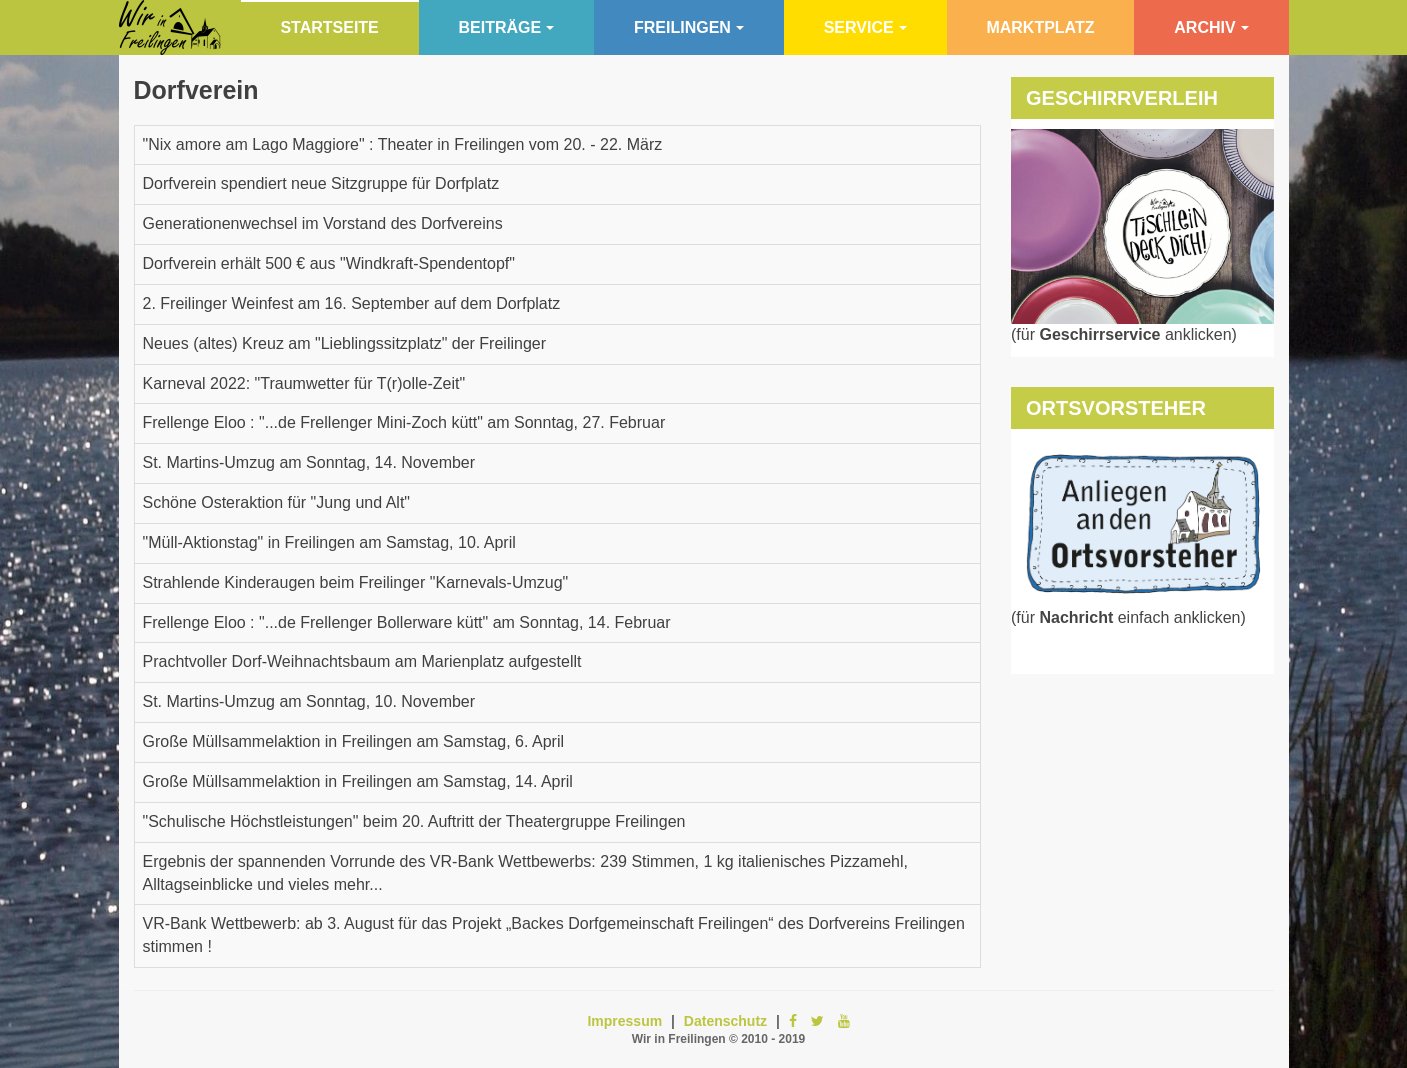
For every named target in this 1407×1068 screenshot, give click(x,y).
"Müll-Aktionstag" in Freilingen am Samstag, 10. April (329, 542)
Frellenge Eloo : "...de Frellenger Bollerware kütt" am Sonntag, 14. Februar (407, 622)
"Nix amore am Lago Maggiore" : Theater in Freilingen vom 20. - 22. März (403, 144)
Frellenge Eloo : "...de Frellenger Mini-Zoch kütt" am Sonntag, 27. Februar (404, 422)
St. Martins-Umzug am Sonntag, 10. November (309, 701)
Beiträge (507, 27)
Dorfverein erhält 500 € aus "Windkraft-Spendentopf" (329, 263)
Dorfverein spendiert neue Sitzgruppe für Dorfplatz (321, 183)
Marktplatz (1040, 27)
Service (865, 27)
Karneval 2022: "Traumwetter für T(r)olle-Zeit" (304, 383)
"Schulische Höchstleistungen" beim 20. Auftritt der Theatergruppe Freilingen (414, 821)
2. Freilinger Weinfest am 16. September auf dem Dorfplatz (352, 303)
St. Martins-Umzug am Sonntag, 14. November (309, 462)
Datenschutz (725, 1021)
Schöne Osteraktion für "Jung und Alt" (277, 502)
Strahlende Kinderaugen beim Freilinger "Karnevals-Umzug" (356, 582)
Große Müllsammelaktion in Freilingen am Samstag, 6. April (354, 741)
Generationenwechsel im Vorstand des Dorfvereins (323, 223)
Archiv (1211, 27)
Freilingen (689, 27)
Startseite (329, 27)
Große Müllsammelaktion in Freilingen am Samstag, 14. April (358, 781)
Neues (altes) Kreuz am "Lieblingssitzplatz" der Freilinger (345, 343)
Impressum (624, 1021)
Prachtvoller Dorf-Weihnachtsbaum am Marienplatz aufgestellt (362, 661)
